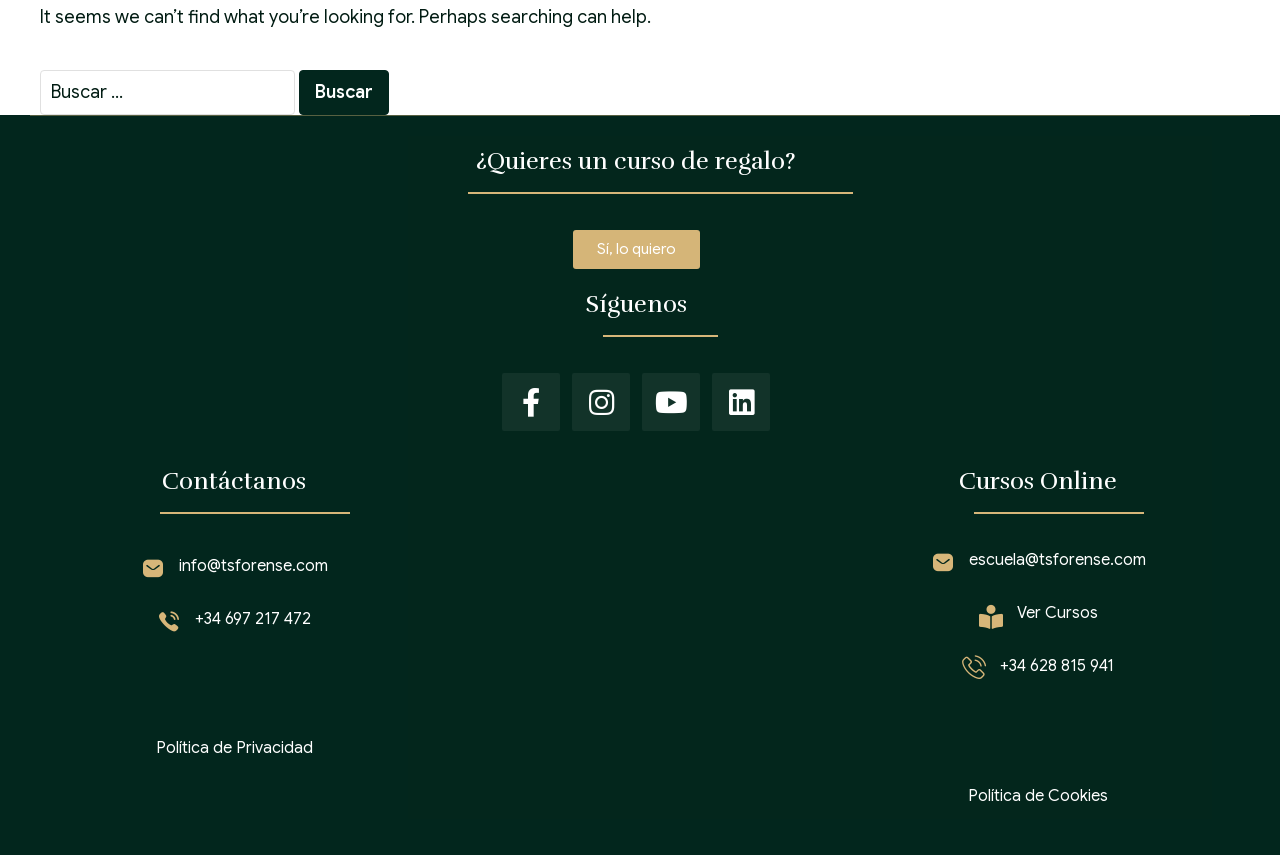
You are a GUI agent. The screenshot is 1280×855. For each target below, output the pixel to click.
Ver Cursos (1057, 613)
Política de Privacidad (234, 748)
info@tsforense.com (253, 566)
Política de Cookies (1038, 796)
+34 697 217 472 (253, 619)
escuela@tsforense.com (1057, 560)
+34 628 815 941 (1057, 666)
